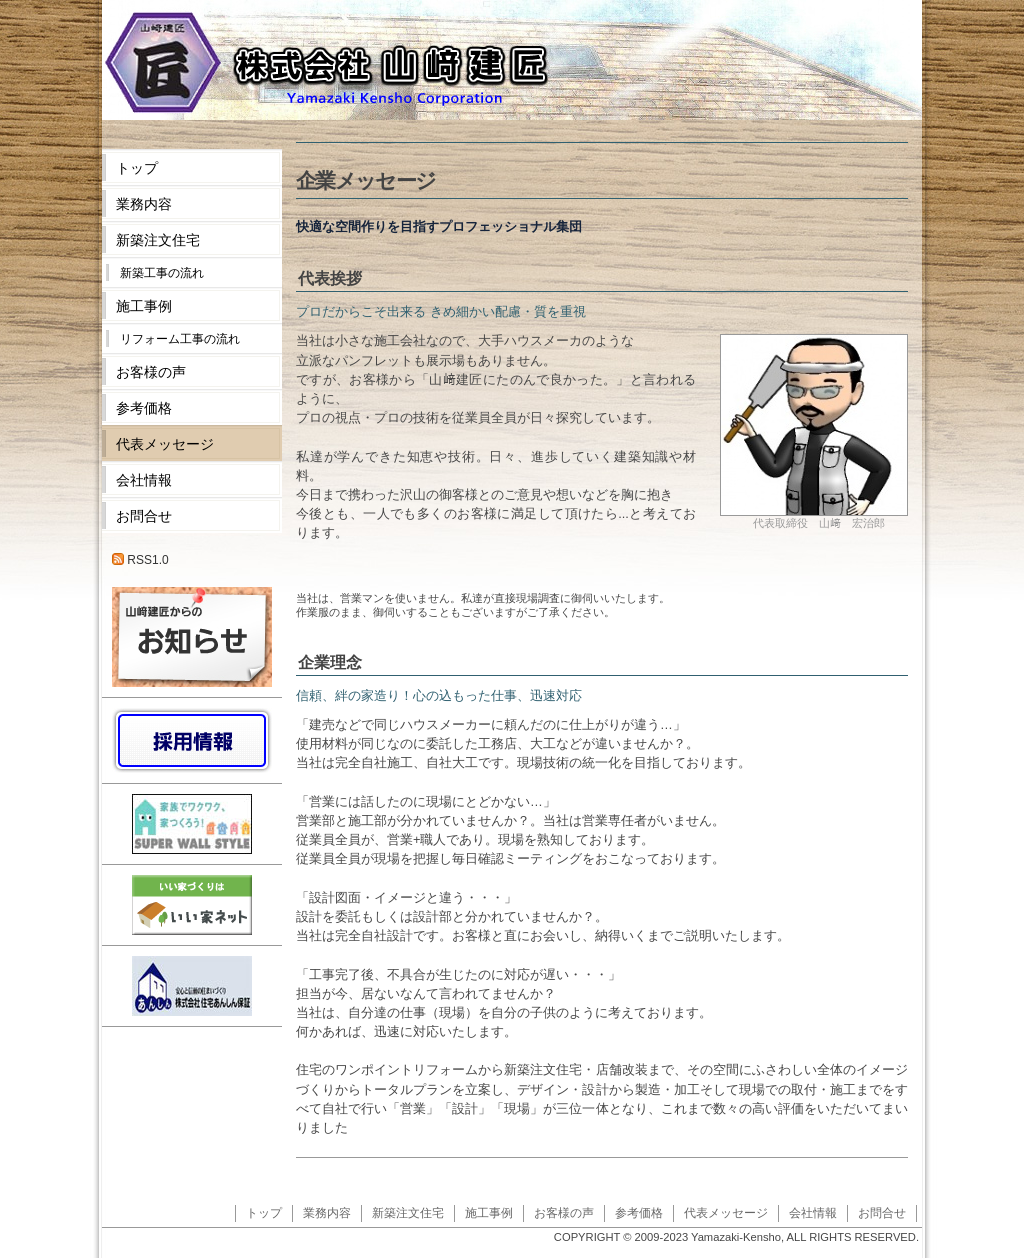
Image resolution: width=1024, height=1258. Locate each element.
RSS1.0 (140, 560)
